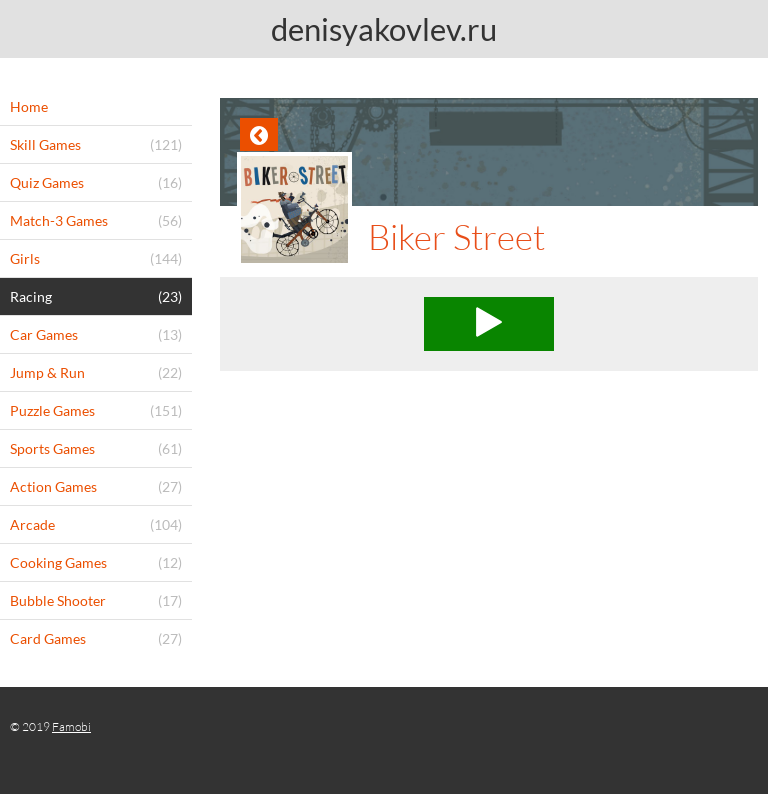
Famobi (71, 726)
